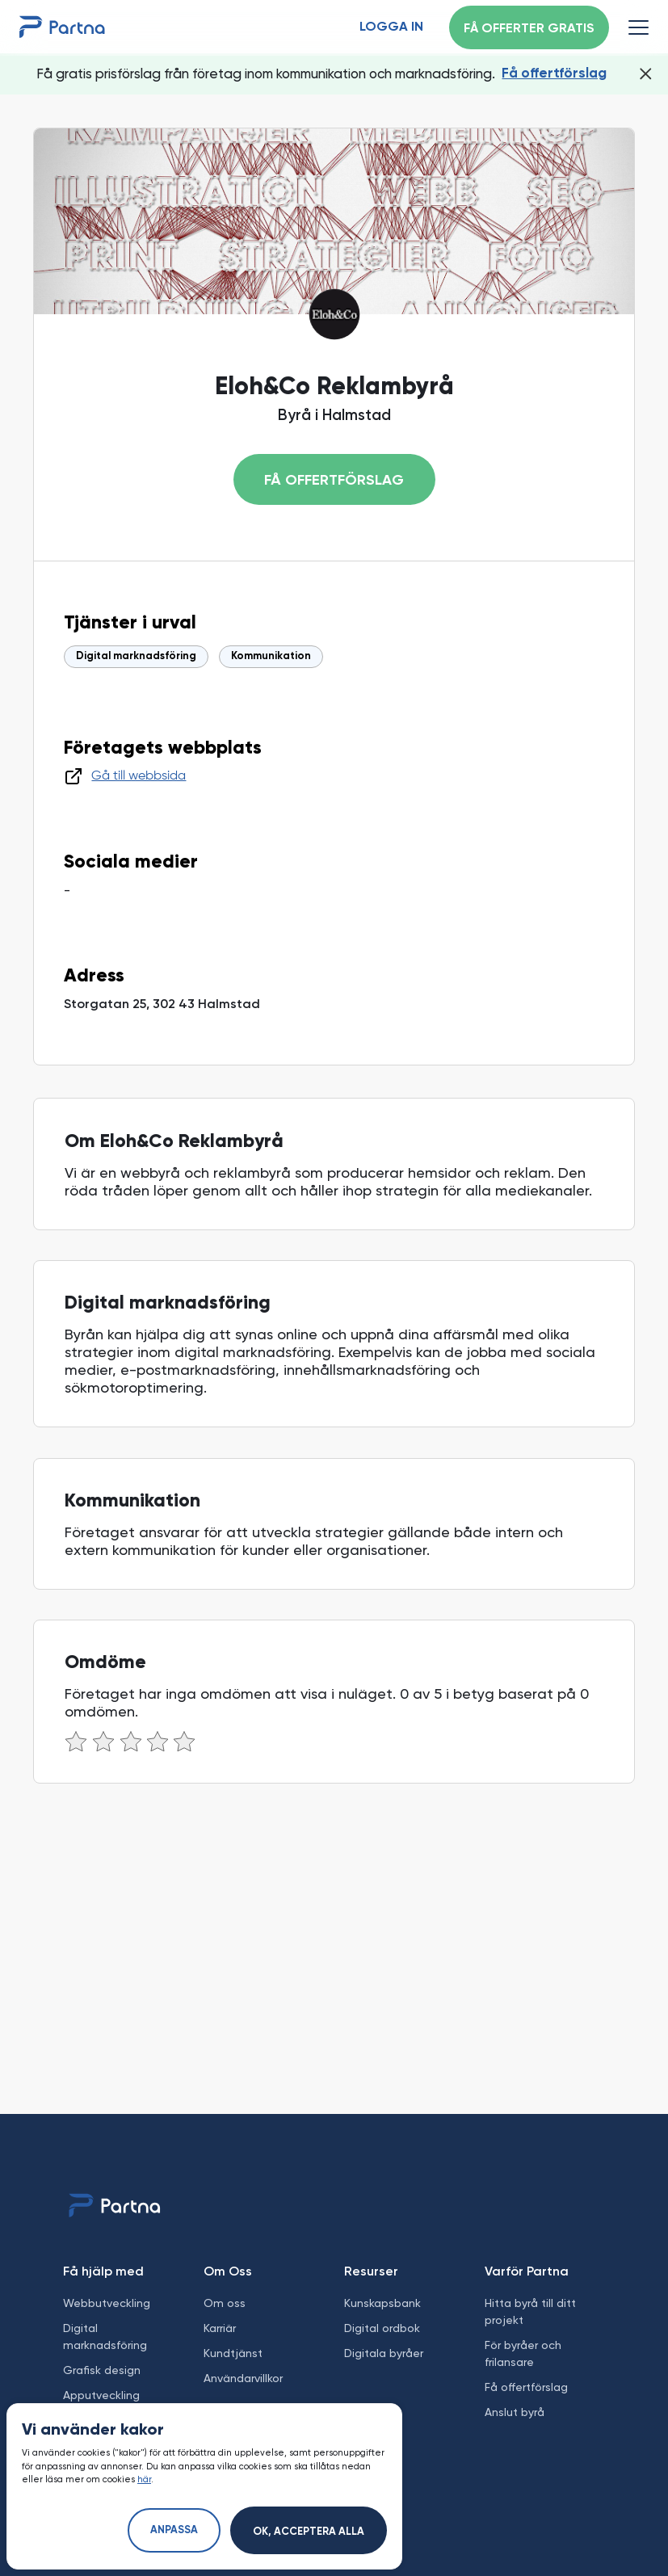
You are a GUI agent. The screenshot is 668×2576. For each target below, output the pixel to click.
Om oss (225, 2303)
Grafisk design (102, 2370)
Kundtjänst (233, 2353)
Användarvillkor (243, 2378)
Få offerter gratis (529, 29)
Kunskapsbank (382, 2303)
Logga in (391, 27)
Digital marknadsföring (136, 656)
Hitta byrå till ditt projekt (530, 2311)
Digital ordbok (382, 2328)
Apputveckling (101, 2395)
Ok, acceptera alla (308, 2532)
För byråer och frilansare (523, 2353)
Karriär (220, 2328)
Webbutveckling (106, 2303)
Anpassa (174, 2530)
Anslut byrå (514, 2412)
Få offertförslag (554, 74)
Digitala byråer (383, 2353)
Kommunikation (271, 656)
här (144, 2479)
